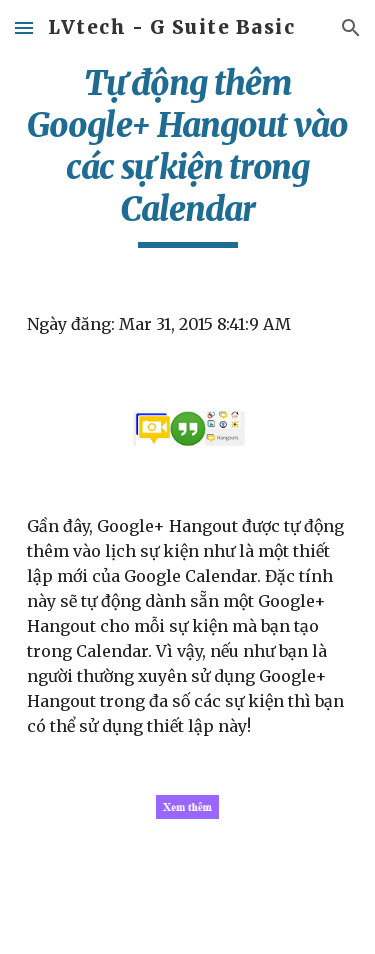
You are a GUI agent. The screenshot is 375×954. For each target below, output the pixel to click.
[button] (24, 27)
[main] (188, 155)
